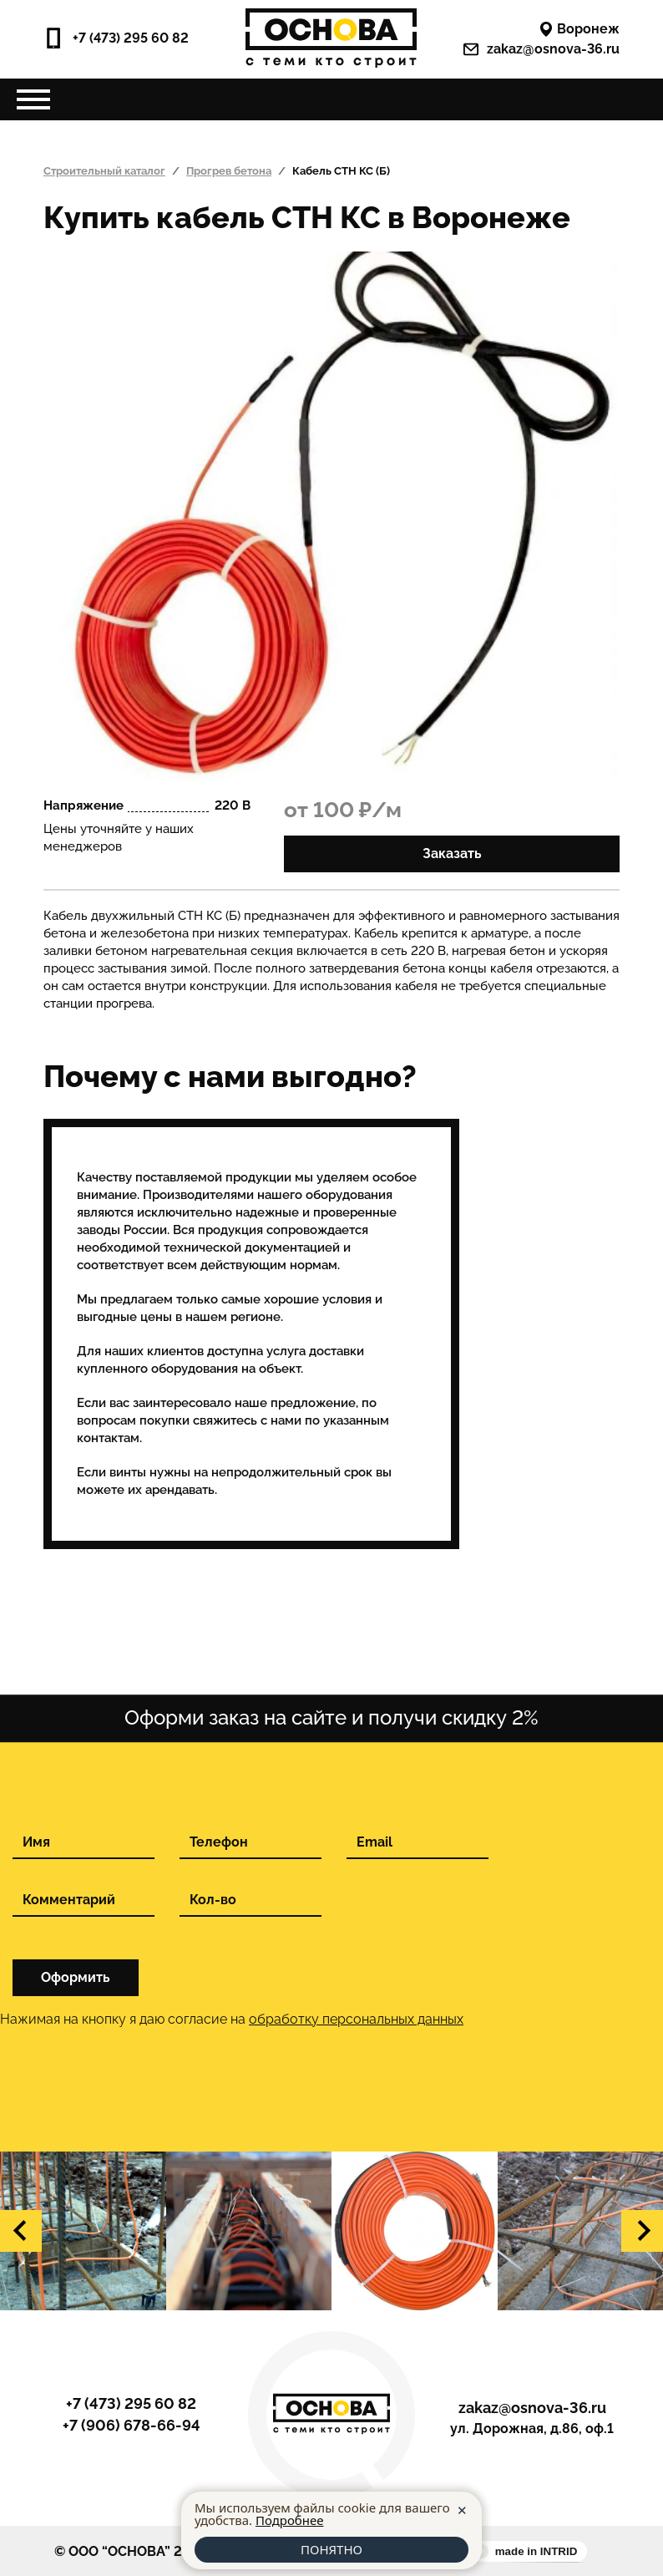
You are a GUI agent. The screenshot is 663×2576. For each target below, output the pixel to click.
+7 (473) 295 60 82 (116, 38)
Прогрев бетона (228, 171)
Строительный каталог (104, 171)
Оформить (75, 1977)
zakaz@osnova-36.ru (541, 49)
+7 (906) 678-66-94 (131, 2425)
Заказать (452, 853)
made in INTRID (536, 2551)
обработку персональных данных (356, 2019)
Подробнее (290, 2520)
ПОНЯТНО (331, 2549)
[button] (21, 2231)
